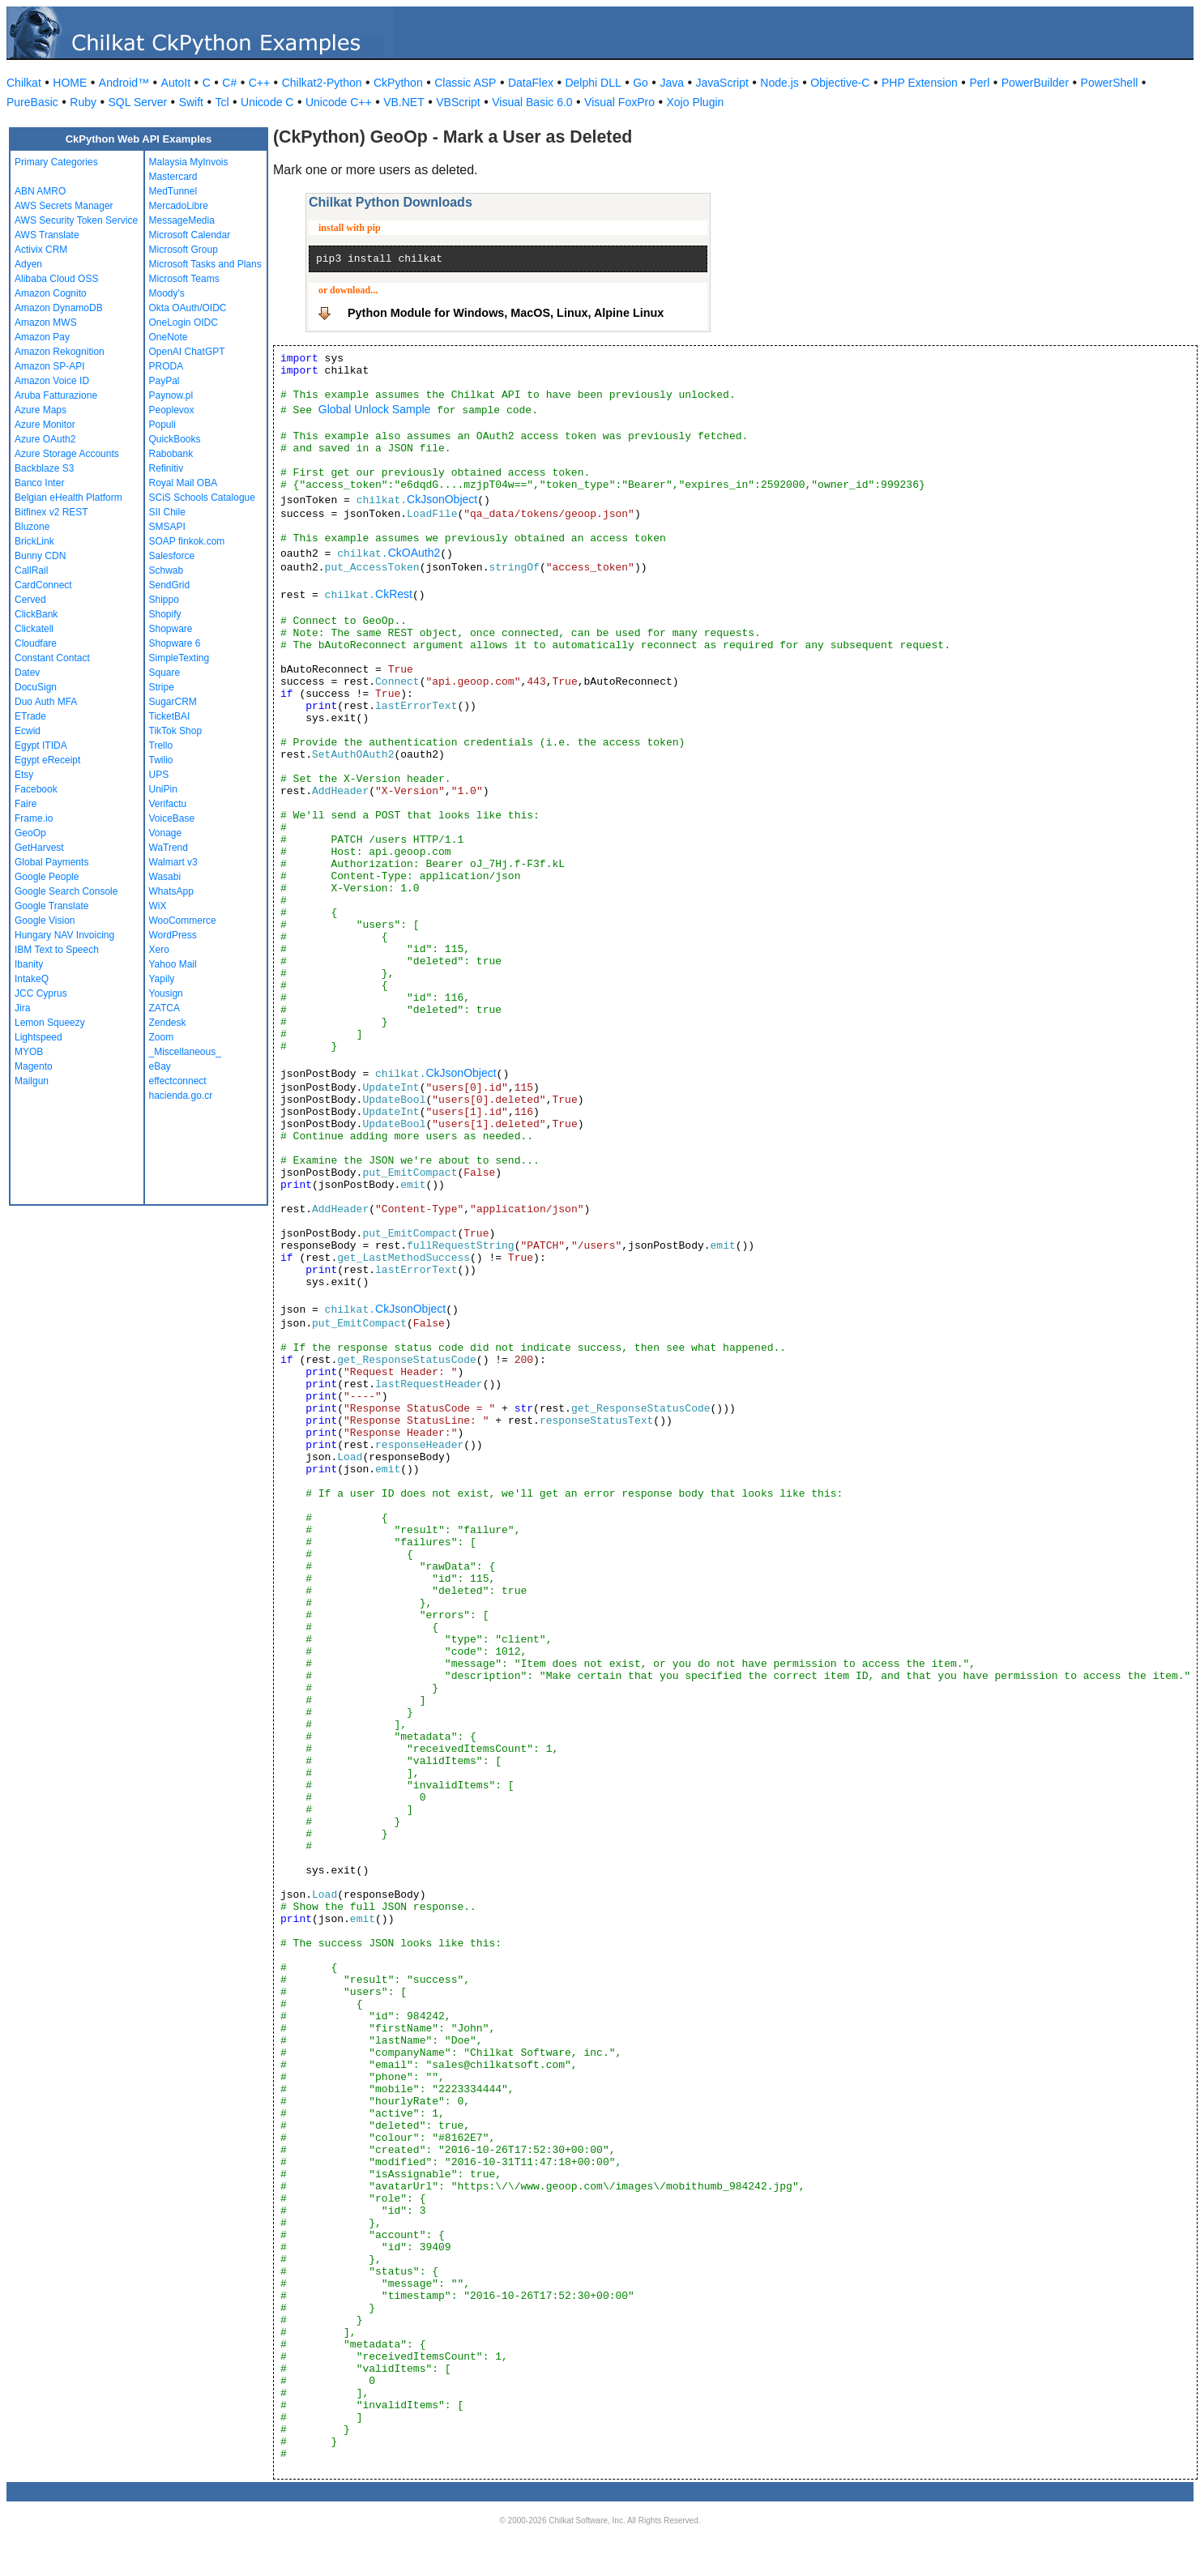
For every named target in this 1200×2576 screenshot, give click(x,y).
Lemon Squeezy (50, 1022)
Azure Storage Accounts (67, 453)
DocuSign (36, 687)
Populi (162, 424)
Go (640, 82)
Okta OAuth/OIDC (188, 308)
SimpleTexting (179, 658)
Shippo (164, 599)
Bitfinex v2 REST (51, 512)
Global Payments (51, 862)
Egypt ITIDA (41, 745)
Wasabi (165, 876)
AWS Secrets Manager (64, 205)
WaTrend (168, 847)
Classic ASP (465, 82)
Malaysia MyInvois (188, 162)
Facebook (36, 789)
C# (229, 82)
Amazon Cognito (51, 293)
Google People (47, 876)
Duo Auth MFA (46, 701)
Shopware (171, 628)
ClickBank (36, 614)
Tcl (221, 102)
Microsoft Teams (184, 278)
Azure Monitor (45, 424)
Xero (159, 949)
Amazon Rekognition (60, 351)
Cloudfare (36, 643)
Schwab (166, 570)
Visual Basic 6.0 (532, 102)
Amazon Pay (42, 337)
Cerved (30, 599)
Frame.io (34, 818)
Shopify (165, 614)
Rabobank (171, 453)
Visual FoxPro (619, 102)
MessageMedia (182, 220)
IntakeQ (32, 979)
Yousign (166, 993)
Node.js (779, 82)
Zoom (161, 1037)
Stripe (161, 687)
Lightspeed (38, 1037)
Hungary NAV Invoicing (64, 935)
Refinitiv (166, 468)
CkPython (398, 82)
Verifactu (168, 804)
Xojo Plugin (695, 102)
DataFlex (530, 82)
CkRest (393, 593)
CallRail (31, 570)
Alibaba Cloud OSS (56, 278)
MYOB (29, 1051)
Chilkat (23, 82)
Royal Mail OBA (183, 483)
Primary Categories (56, 162)
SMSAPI (167, 526)
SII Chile (167, 512)
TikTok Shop (176, 731)
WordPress (173, 935)
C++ (259, 82)
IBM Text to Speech (57, 949)
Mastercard (173, 176)
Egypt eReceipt (47, 760)
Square (165, 672)
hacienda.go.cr (181, 1095)
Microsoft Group (183, 249)
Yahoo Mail (173, 964)
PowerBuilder (1035, 82)
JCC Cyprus (41, 993)
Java (672, 82)
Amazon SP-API (50, 366)
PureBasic (32, 102)
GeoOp (30, 833)
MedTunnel (173, 191)
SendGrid (169, 585)
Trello (161, 745)
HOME (70, 82)
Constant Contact (52, 658)
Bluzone (32, 526)
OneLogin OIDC (183, 322)
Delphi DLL (593, 82)
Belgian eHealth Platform (68, 497)
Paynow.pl (171, 395)
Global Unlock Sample (374, 409)
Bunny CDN (40, 556)
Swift (191, 102)
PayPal (164, 381)
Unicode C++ (338, 102)
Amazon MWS (46, 322)
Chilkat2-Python (322, 82)
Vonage (165, 833)
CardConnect (43, 585)
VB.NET (404, 102)
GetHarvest (39, 847)
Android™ (124, 82)
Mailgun (32, 1081)
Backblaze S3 (44, 468)
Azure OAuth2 (45, 439)
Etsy (24, 774)
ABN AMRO (40, 191)
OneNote (168, 337)
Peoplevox (171, 410)
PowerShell (1109, 82)
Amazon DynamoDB (59, 308)
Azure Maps (40, 410)
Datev (27, 672)
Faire (25, 804)
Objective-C (839, 82)
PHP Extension (920, 82)
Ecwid (28, 731)
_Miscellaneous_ (185, 1051)
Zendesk (167, 1022)
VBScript (458, 102)
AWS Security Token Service (76, 220)
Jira (22, 1008)
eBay (160, 1066)
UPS (159, 774)
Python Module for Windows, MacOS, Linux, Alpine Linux (506, 312)
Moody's (167, 293)
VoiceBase (172, 818)
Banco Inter (39, 483)
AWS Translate (47, 235)
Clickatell (34, 628)
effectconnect (178, 1081)
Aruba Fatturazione (56, 395)
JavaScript (722, 82)
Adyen (28, 264)
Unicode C (267, 102)
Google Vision (45, 920)
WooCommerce (182, 920)
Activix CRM (41, 249)
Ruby (83, 102)
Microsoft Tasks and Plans (205, 264)
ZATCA (164, 1008)
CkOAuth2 (414, 552)
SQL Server (138, 102)
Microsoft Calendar (190, 235)
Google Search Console (66, 891)
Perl (979, 82)
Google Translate (51, 906)
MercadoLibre (178, 205)
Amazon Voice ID (52, 381)
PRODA (166, 366)
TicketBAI (169, 716)
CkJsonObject (442, 499)
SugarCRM (173, 701)
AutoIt (176, 82)
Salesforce (172, 556)
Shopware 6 (175, 643)
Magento (34, 1066)
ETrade (30, 716)
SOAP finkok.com (187, 541)
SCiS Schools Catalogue (202, 497)
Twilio (161, 760)
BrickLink (34, 541)
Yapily (162, 979)
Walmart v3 (173, 862)
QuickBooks (175, 439)
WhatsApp (171, 891)
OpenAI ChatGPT (187, 351)
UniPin (163, 789)
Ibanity (29, 964)
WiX (158, 906)
